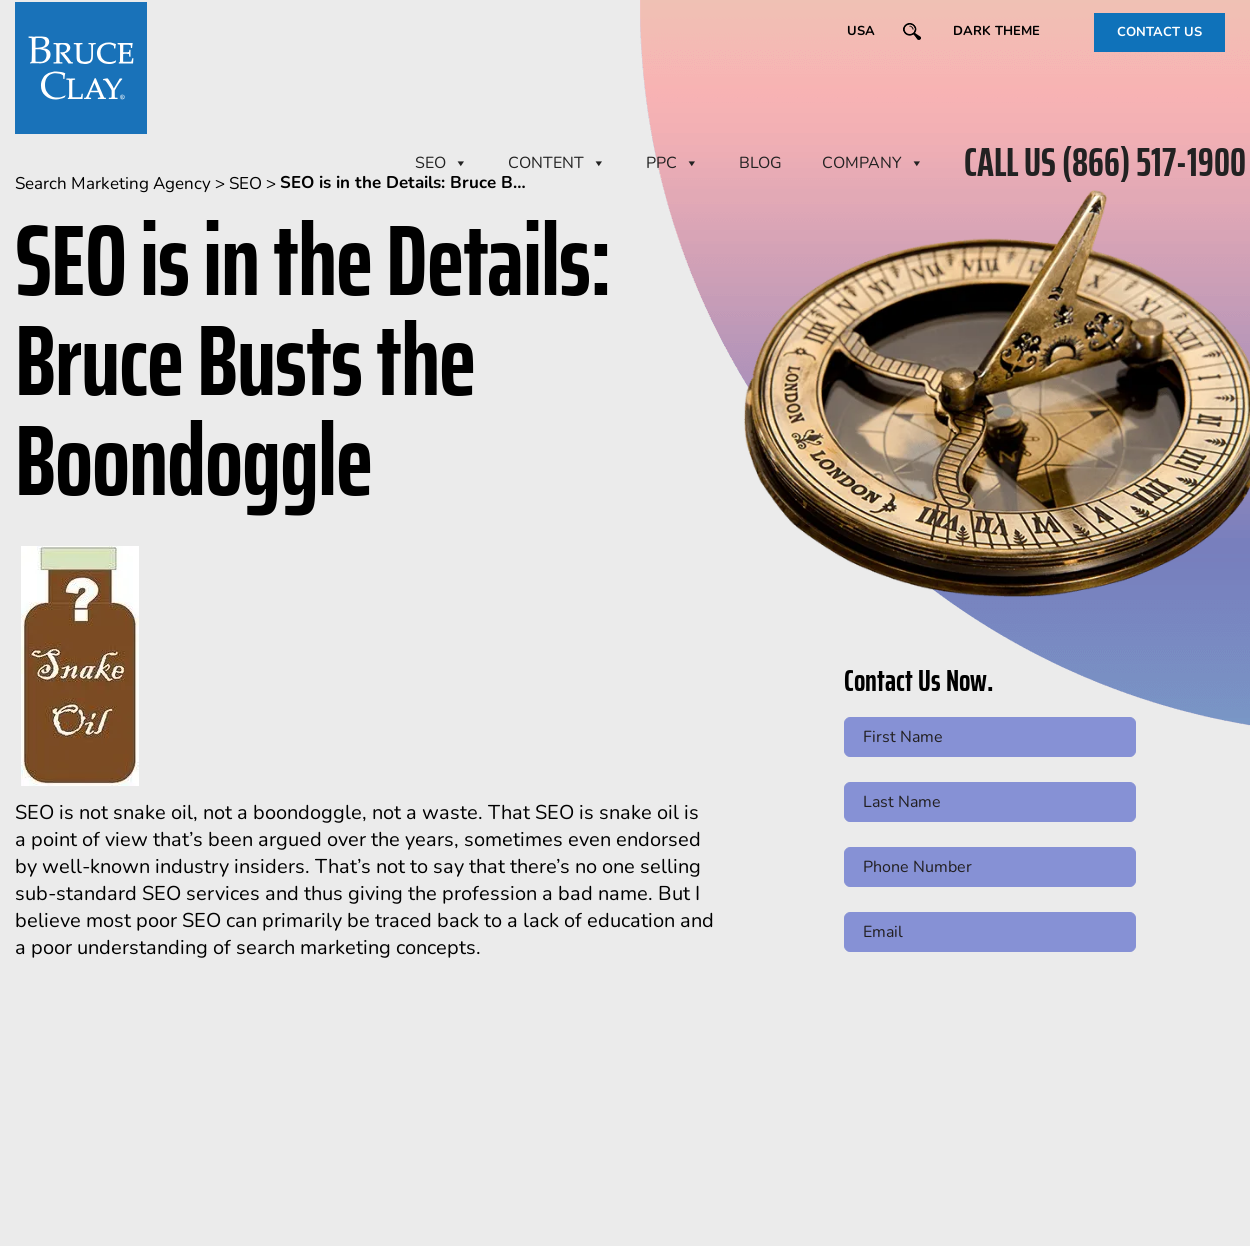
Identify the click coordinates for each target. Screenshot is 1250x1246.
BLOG (760, 163)
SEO (441, 163)
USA (861, 31)
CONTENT (557, 163)
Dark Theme (996, 31)
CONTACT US (1159, 32)
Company (873, 163)
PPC (672, 163)
